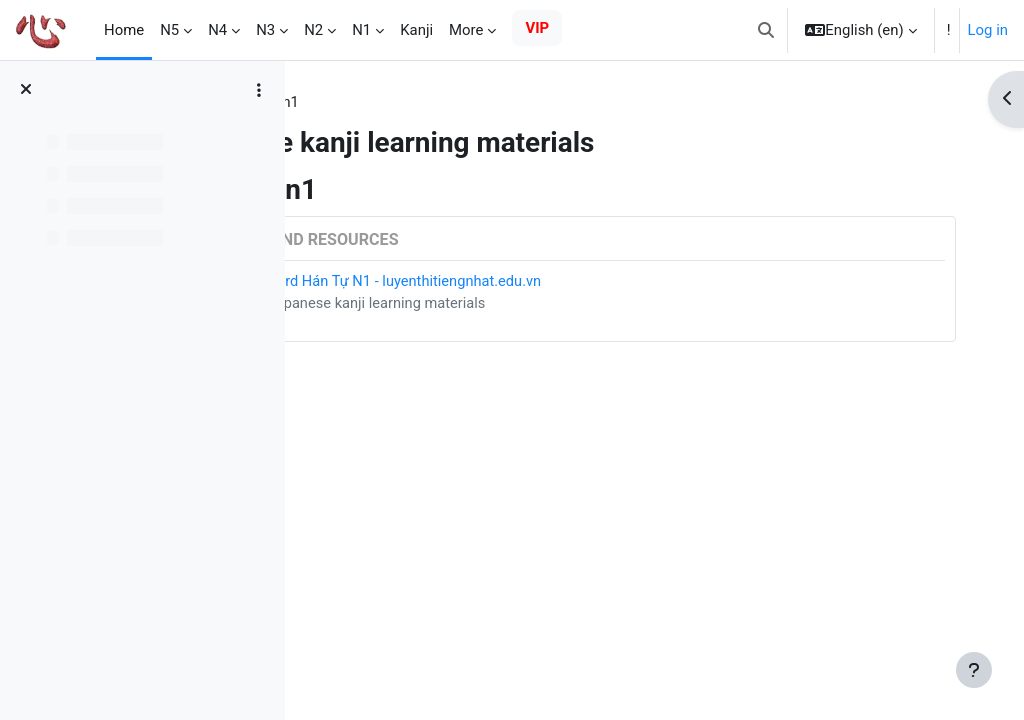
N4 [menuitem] (217, 30)
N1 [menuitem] (361, 30)
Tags (340, 103)
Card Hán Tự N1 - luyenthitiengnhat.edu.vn (559, 282)
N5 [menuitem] (169, 30)
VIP (537, 28)
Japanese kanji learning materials (531, 305)
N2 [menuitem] (313, 30)
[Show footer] (974, 670)
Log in (988, 30)
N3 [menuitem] (265, 30)
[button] (766, 30)
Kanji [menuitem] (416, 30)
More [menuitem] (466, 30)
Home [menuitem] (124, 30)
